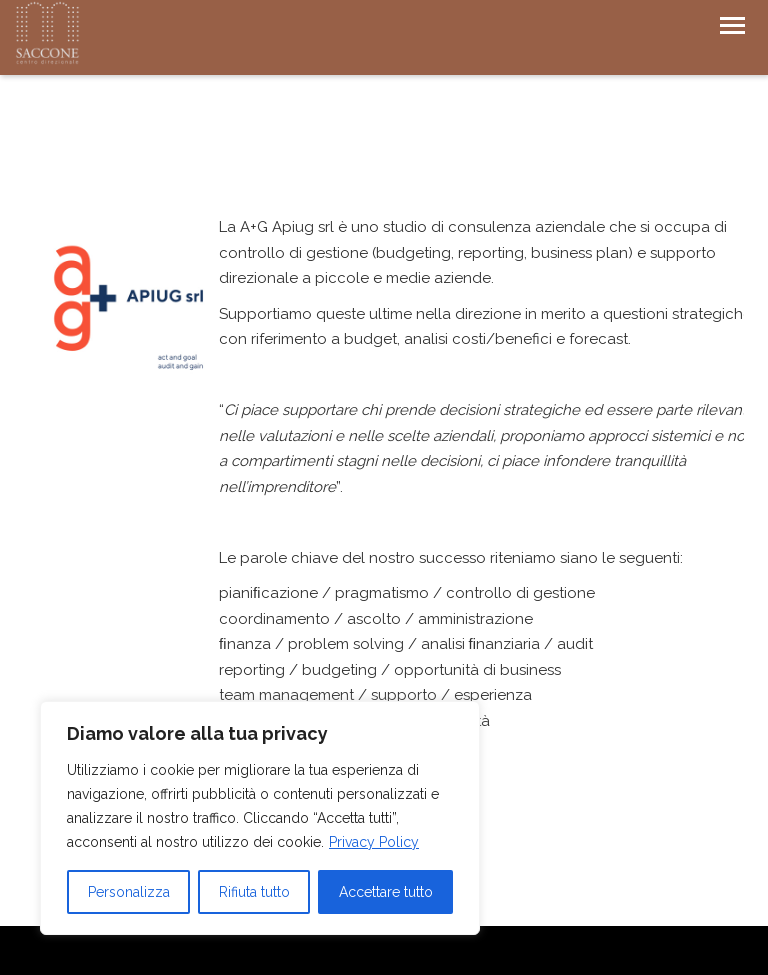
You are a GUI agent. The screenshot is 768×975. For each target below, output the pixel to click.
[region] (260, 818)
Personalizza (129, 892)
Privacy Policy (374, 842)
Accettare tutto (386, 892)
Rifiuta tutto (254, 892)
